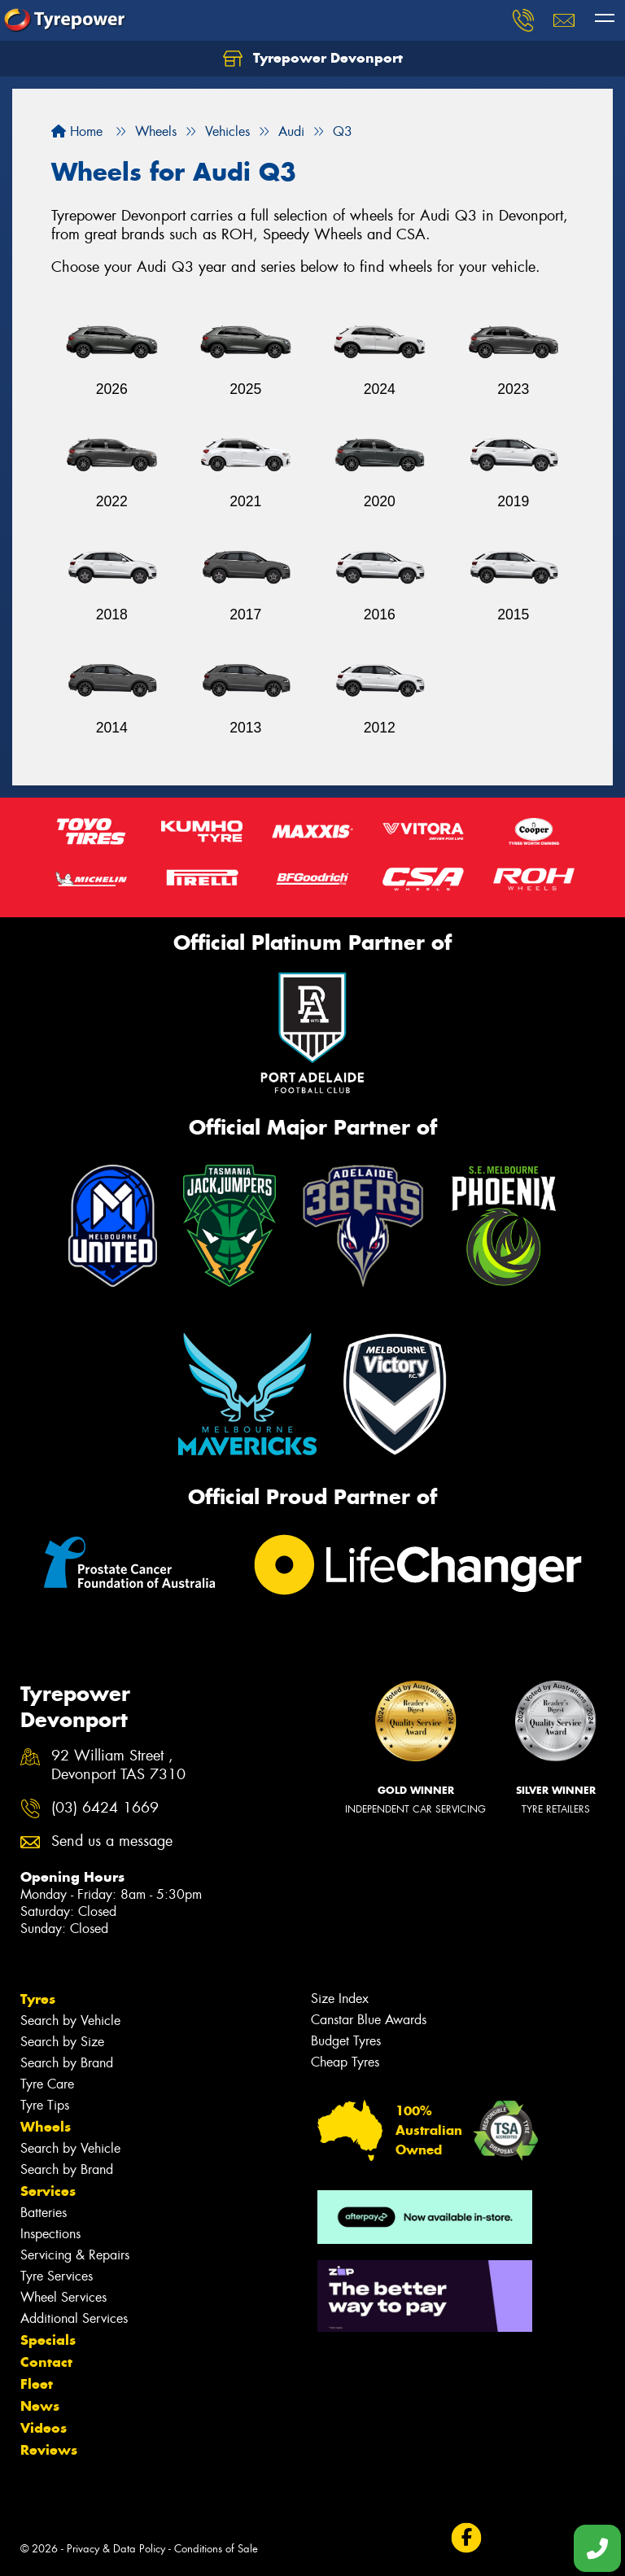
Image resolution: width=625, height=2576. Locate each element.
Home (77, 131)
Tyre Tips (44, 2105)
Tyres (37, 1999)
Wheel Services (63, 2297)
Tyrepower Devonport (313, 58)
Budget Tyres (346, 2040)
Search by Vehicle (70, 2020)
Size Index (340, 1998)
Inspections (50, 2233)
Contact (46, 2362)
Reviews (48, 2450)
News (39, 2406)
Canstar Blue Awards (368, 2019)
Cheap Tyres (345, 2062)
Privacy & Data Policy (116, 2549)
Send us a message (112, 1841)
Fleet (36, 2384)
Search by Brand (66, 2062)
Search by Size (62, 2041)
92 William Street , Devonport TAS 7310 (118, 1765)
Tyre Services (56, 2276)
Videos (43, 2428)
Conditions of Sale (216, 2549)
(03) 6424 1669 (105, 1808)
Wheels (45, 2127)
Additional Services (74, 2318)
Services (48, 2191)
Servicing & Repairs (74, 2254)
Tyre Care (47, 2084)
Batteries (43, 2212)
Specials (48, 2340)
